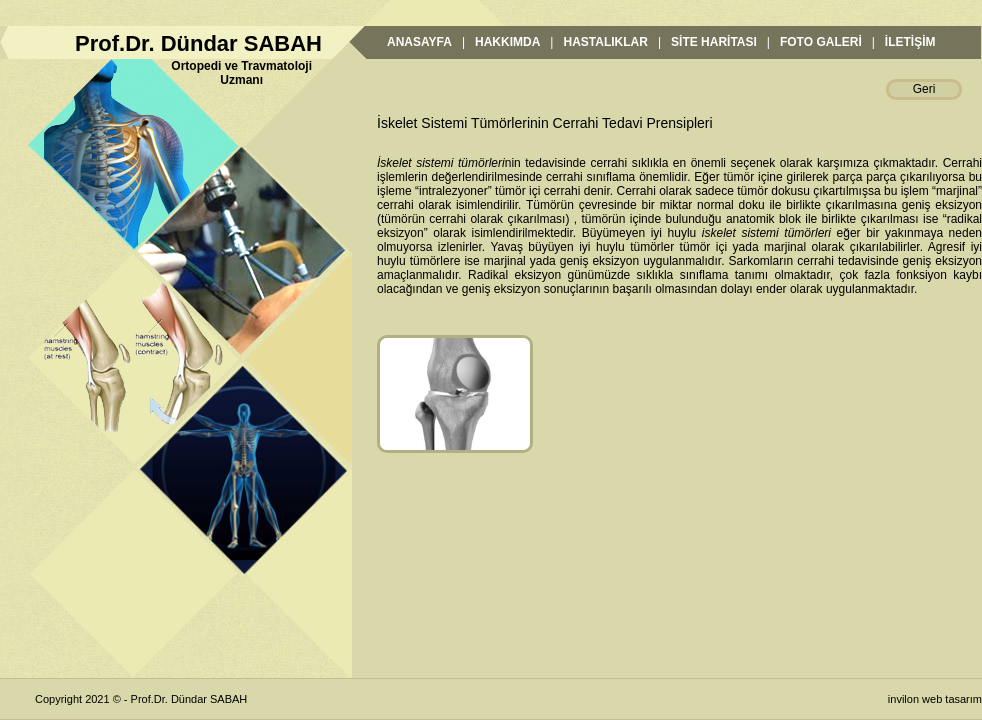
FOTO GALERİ (821, 42)
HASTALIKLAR (605, 42)
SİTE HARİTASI (714, 42)
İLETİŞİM (910, 42)
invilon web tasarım (935, 699)
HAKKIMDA (507, 42)
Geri (924, 89)
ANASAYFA (419, 42)
